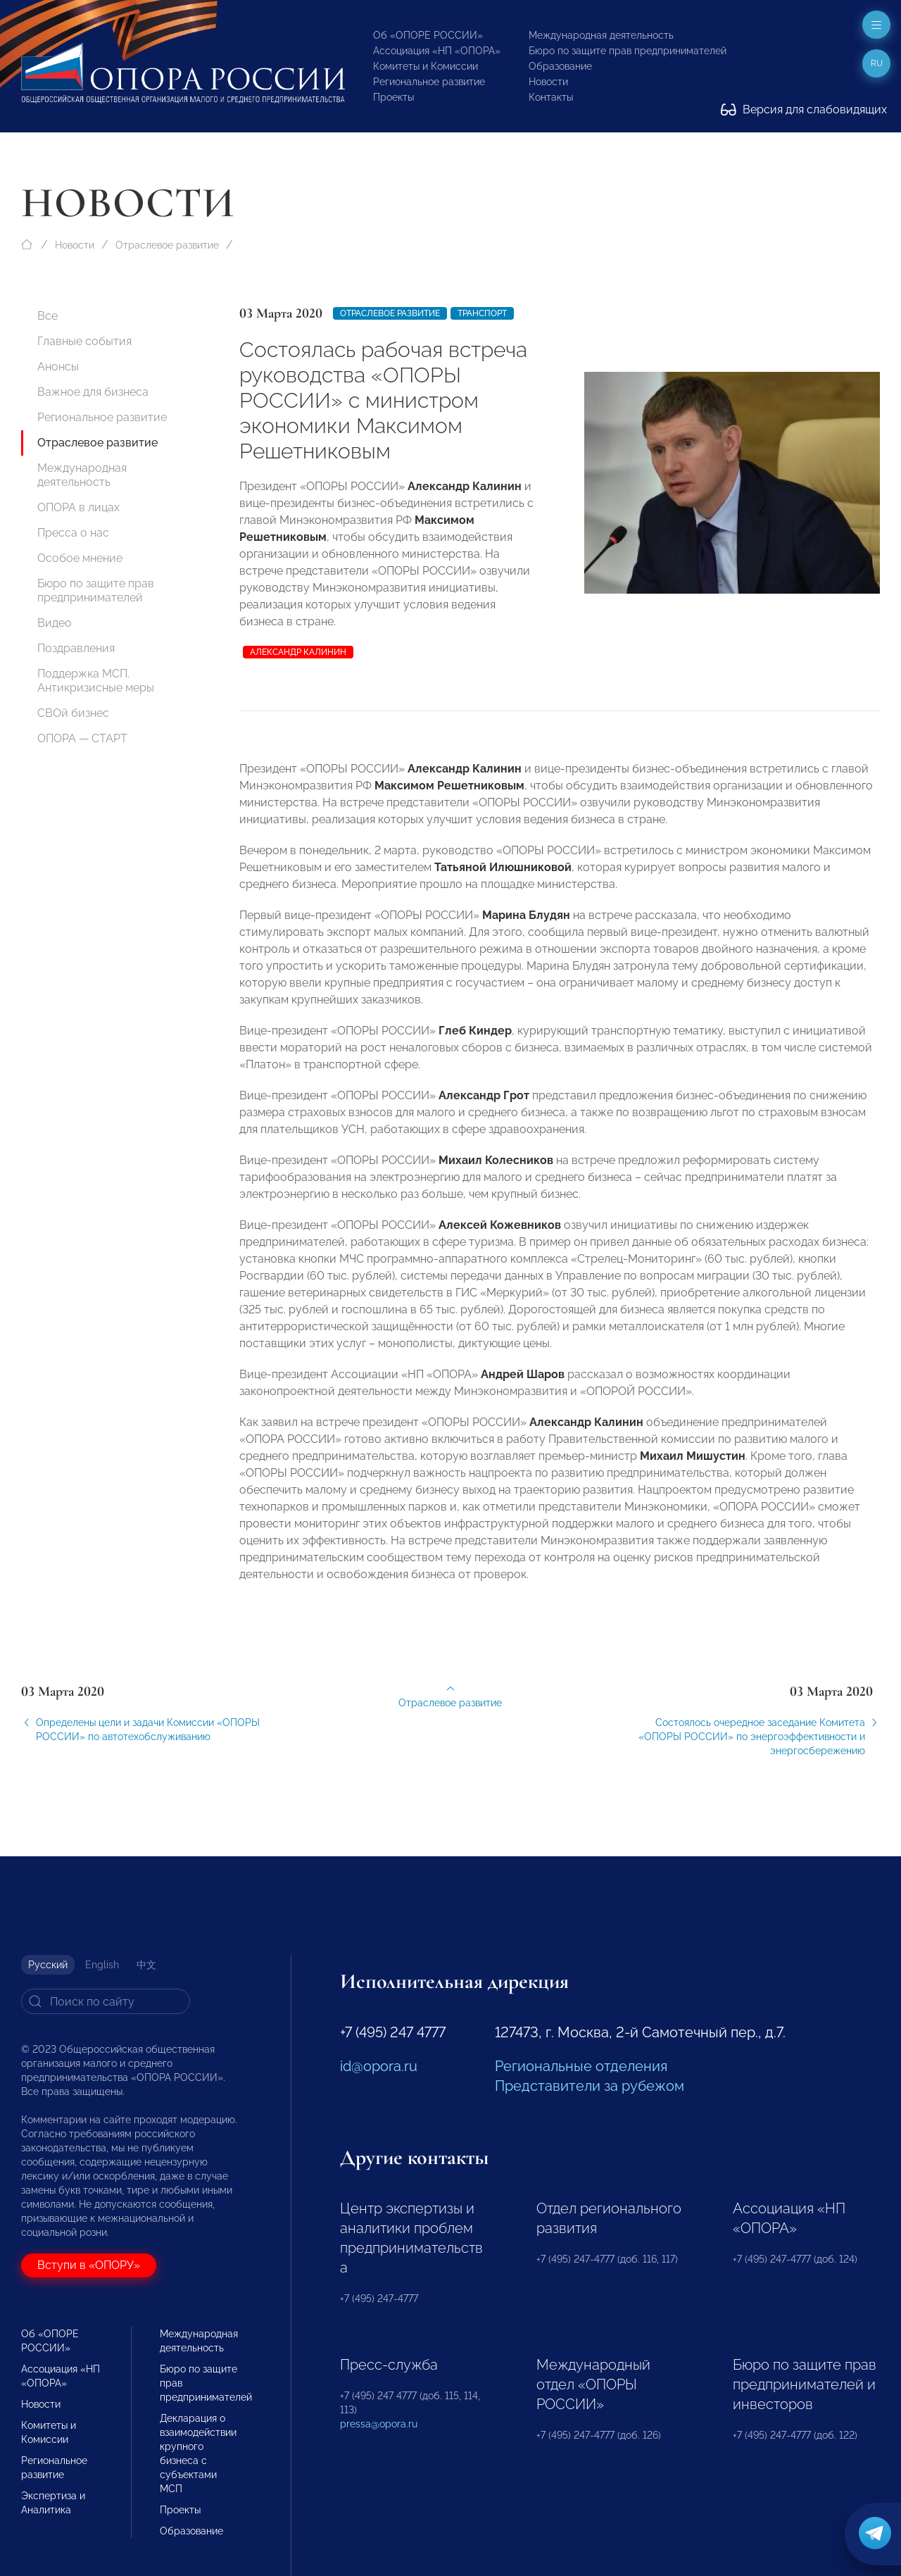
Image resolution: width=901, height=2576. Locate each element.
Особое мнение (79, 558)
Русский (48, 1964)
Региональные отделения (581, 2066)
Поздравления (76, 648)
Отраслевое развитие (167, 245)
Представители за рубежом (589, 2085)
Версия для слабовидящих (804, 109)
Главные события (84, 341)
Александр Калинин (298, 652)
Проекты (393, 97)
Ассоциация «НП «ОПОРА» (436, 50)
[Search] (105, 2001)
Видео (54, 623)
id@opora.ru (378, 2066)
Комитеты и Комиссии (425, 66)
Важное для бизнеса (93, 392)
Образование (560, 66)
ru (877, 63)
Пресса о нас (73, 532)
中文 (146, 1964)
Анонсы (58, 366)
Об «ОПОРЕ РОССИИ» (428, 35)
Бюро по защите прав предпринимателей (627, 50)
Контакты (551, 97)
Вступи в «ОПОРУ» (88, 2265)
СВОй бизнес (73, 713)
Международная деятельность (601, 35)
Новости (548, 81)
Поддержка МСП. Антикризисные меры (95, 680)
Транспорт (482, 313)
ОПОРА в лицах (78, 507)
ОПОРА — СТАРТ (82, 738)
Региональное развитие (429, 81)
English (102, 1964)
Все (47, 316)
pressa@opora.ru (378, 2424)
